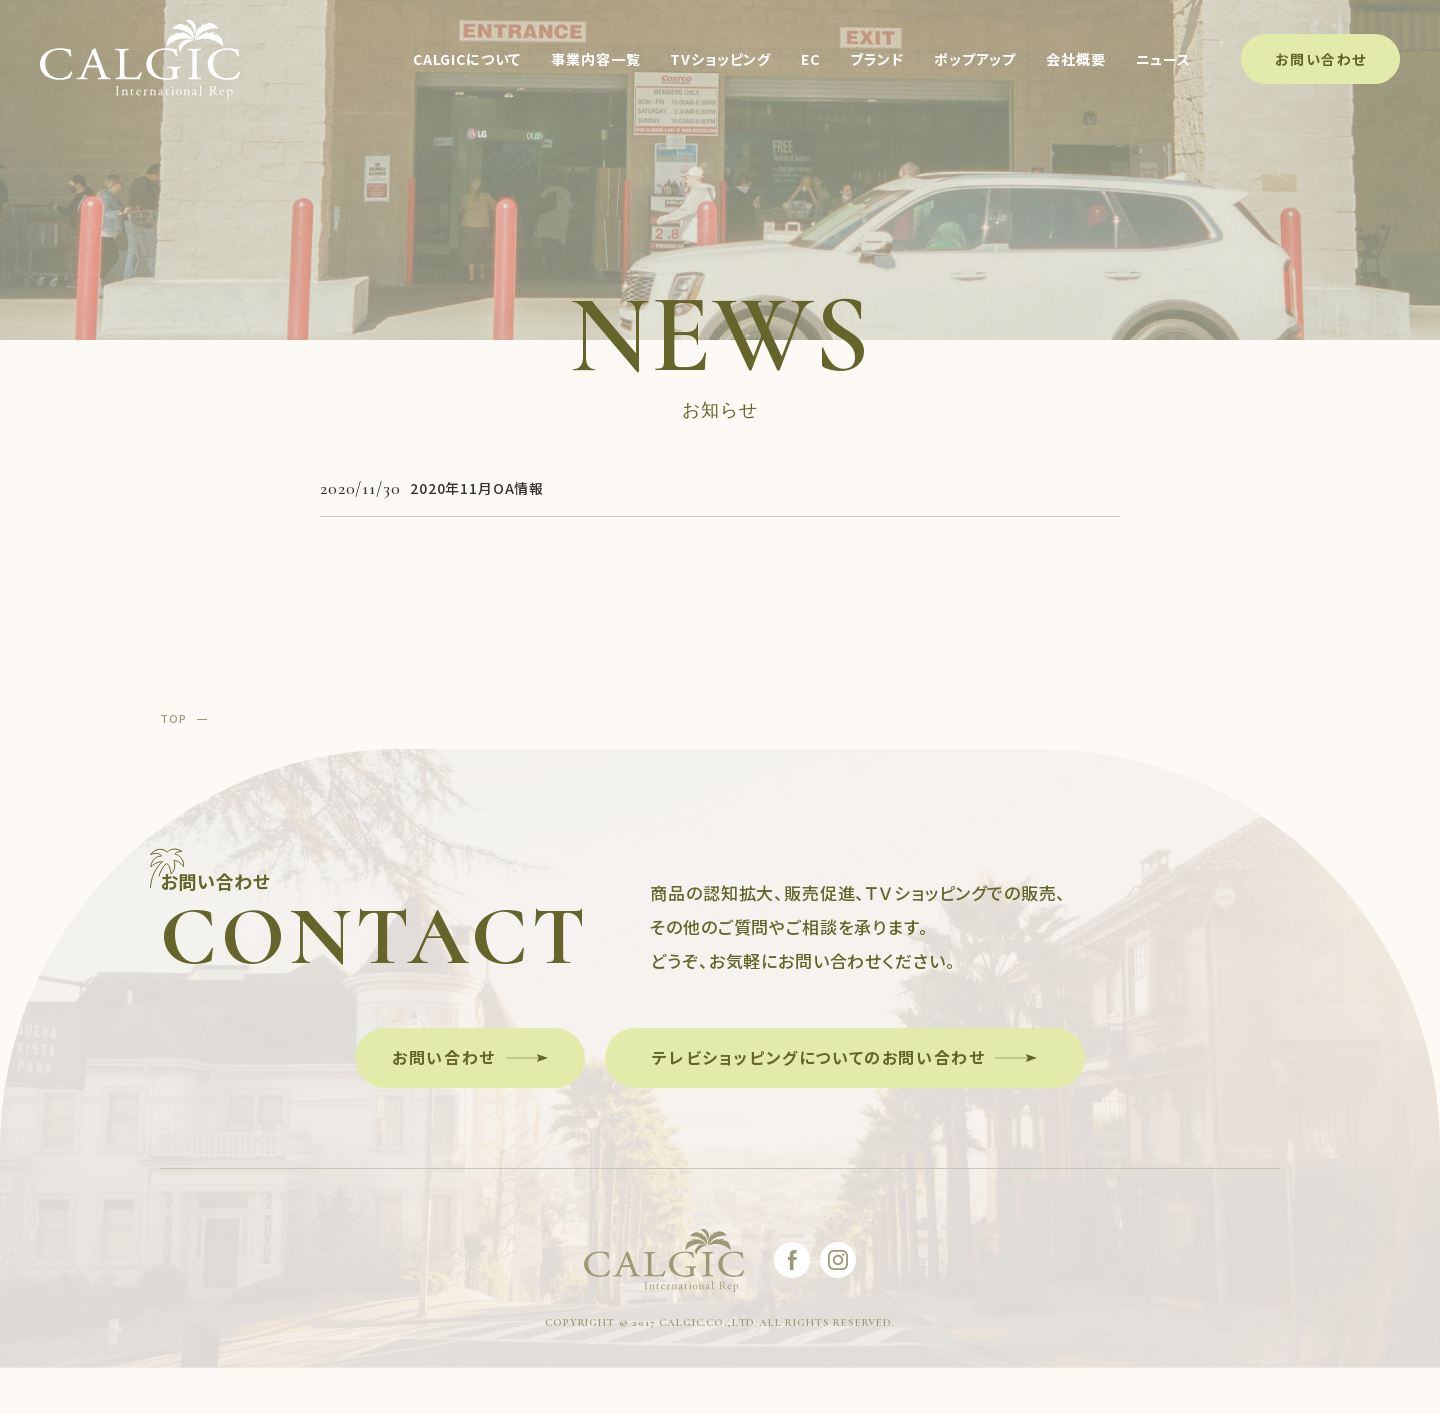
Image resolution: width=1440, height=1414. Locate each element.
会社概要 (1074, 60)
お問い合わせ (1319, 59)
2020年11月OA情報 (477, 488)
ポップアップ (974, 60)
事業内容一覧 (594, 60)
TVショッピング (719, 60)
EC (809, 60)
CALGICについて (466, 60)
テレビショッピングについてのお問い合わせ (818, 1057)
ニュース (1162, 60)
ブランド (876, 60)
